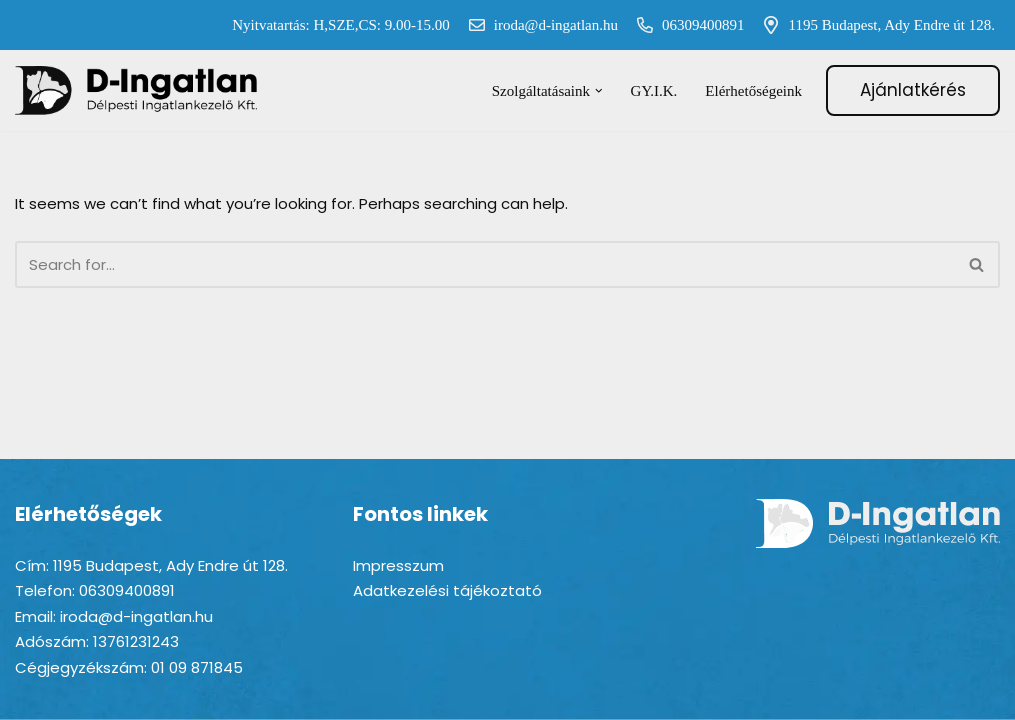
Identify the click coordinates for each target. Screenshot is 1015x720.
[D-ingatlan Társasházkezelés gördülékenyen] (137, 90)
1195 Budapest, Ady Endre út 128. (874, 25)
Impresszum (398, 565)
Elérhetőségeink (753, 91)
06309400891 (686, 25)
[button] (599, 91)
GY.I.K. (654, 91)
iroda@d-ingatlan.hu (539, 25)
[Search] (485, 264)
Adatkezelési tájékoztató (447, 590)
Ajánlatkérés (913, 90)
